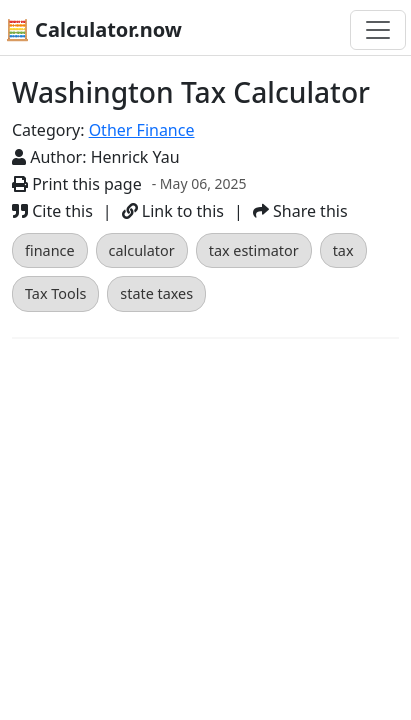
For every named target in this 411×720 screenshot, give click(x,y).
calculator (142, 250)
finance (50, 250)
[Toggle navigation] (378, 30)
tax (343, 250)
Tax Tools (55, 293)
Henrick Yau (135, 157)
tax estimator (254, 250)
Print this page (77, 184)
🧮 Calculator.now (93, 29)
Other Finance (142, 130)
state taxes (156, 293)
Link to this (173, 211)
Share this (300, 211)
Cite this (52, 211)
